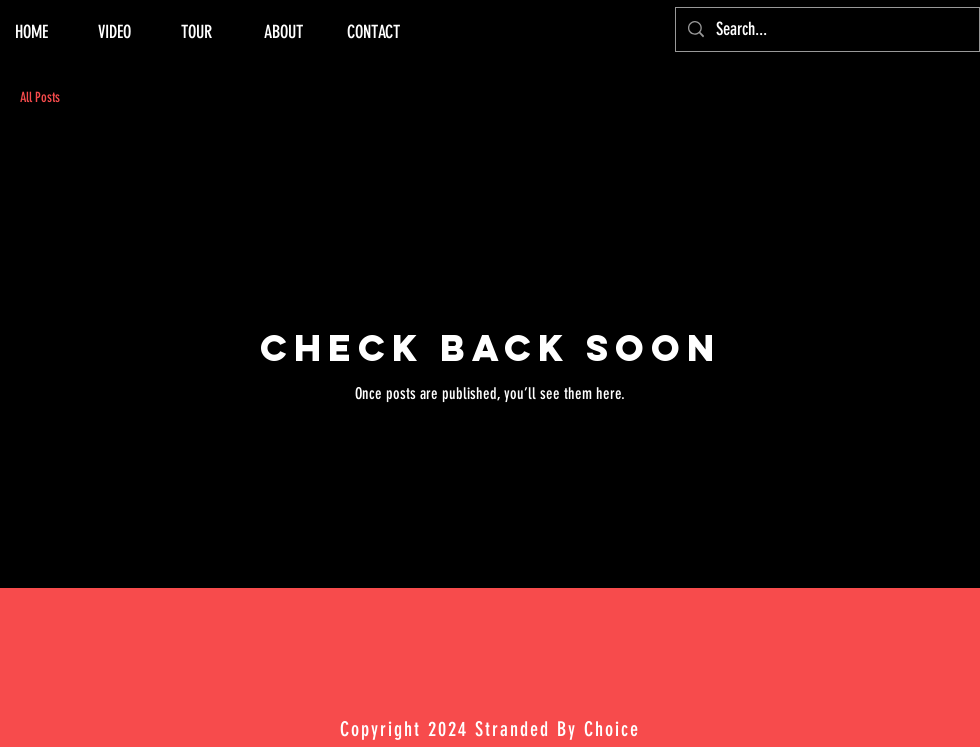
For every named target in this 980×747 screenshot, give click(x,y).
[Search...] (826, 29)
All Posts (40, 97)
